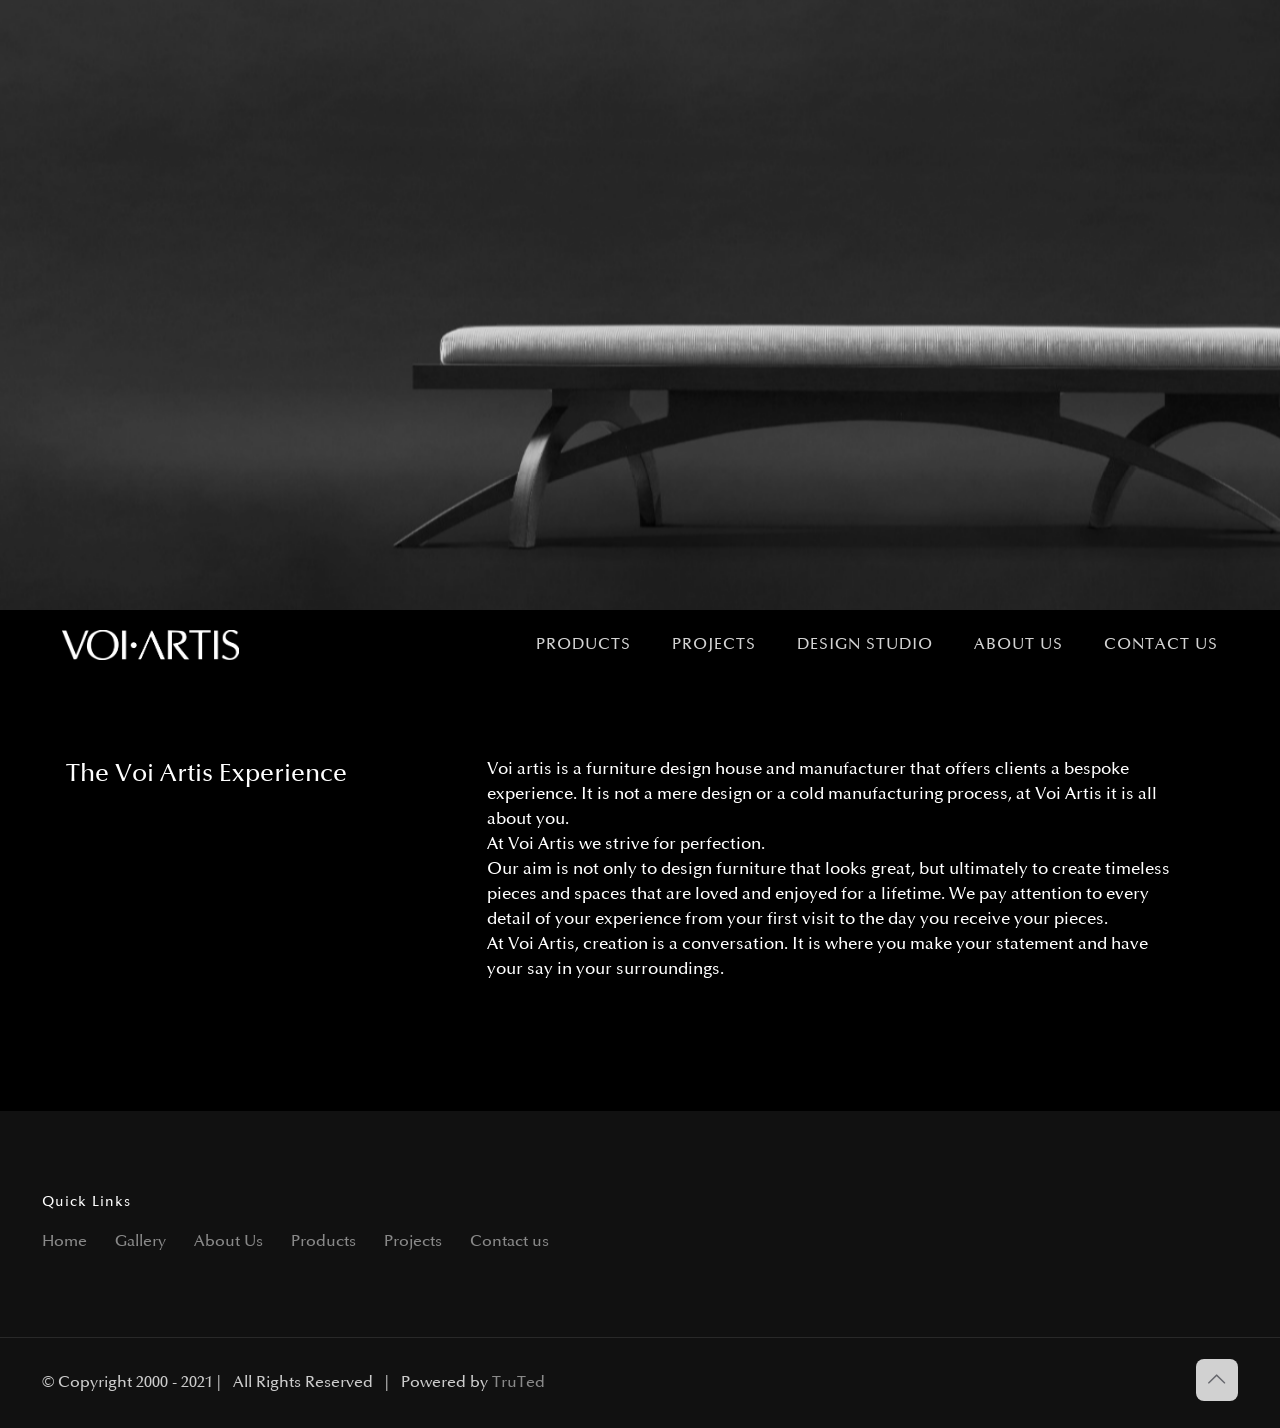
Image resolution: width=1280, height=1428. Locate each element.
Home (64, 1241)
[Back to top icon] (1217, 1380)
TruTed (518, 1382)
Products (323, 1241)
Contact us (509, 1241)
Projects (413, 1241)
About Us (228, 1241)
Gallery (140, 1241)
